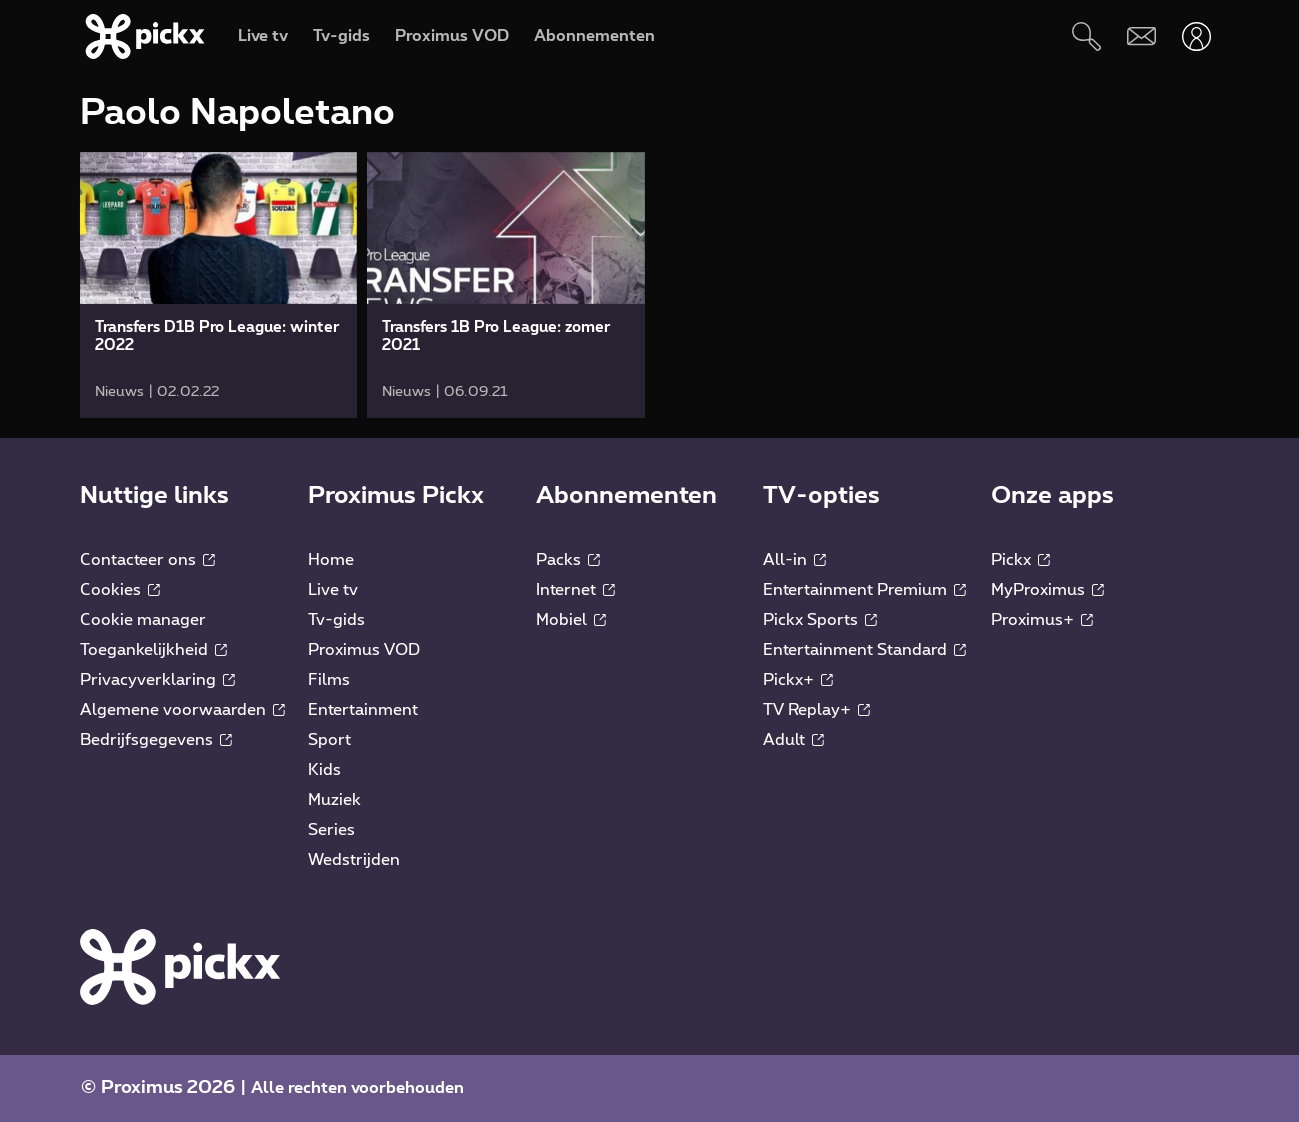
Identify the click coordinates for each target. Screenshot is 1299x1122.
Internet (575, 590)
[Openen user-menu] (1196, 36)
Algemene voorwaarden (182, 710)
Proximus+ (1042, 620)
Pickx (1020, 560)
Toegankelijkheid (153, 650)
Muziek (334, 800)
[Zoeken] (1086, 36)
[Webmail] (1141, 36)
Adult (793, 740)
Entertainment (363, 710)
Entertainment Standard (864, 650)
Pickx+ (798, 680)
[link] (218, 285)
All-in (794, 560)
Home (331, 560)
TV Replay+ (816, 710)
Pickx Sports (820, 620)
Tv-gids (336, 620)
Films (329, 680)
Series (331, 830)
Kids (324, 770)
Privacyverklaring (157, 680)
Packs (568, 560)
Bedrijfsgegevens (156, 740)
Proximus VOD (364, 650)
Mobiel (571, 620)
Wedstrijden (354, 860)
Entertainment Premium (864, 590)
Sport (329, 740)
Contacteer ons (147, 560)
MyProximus (1047, 590)
